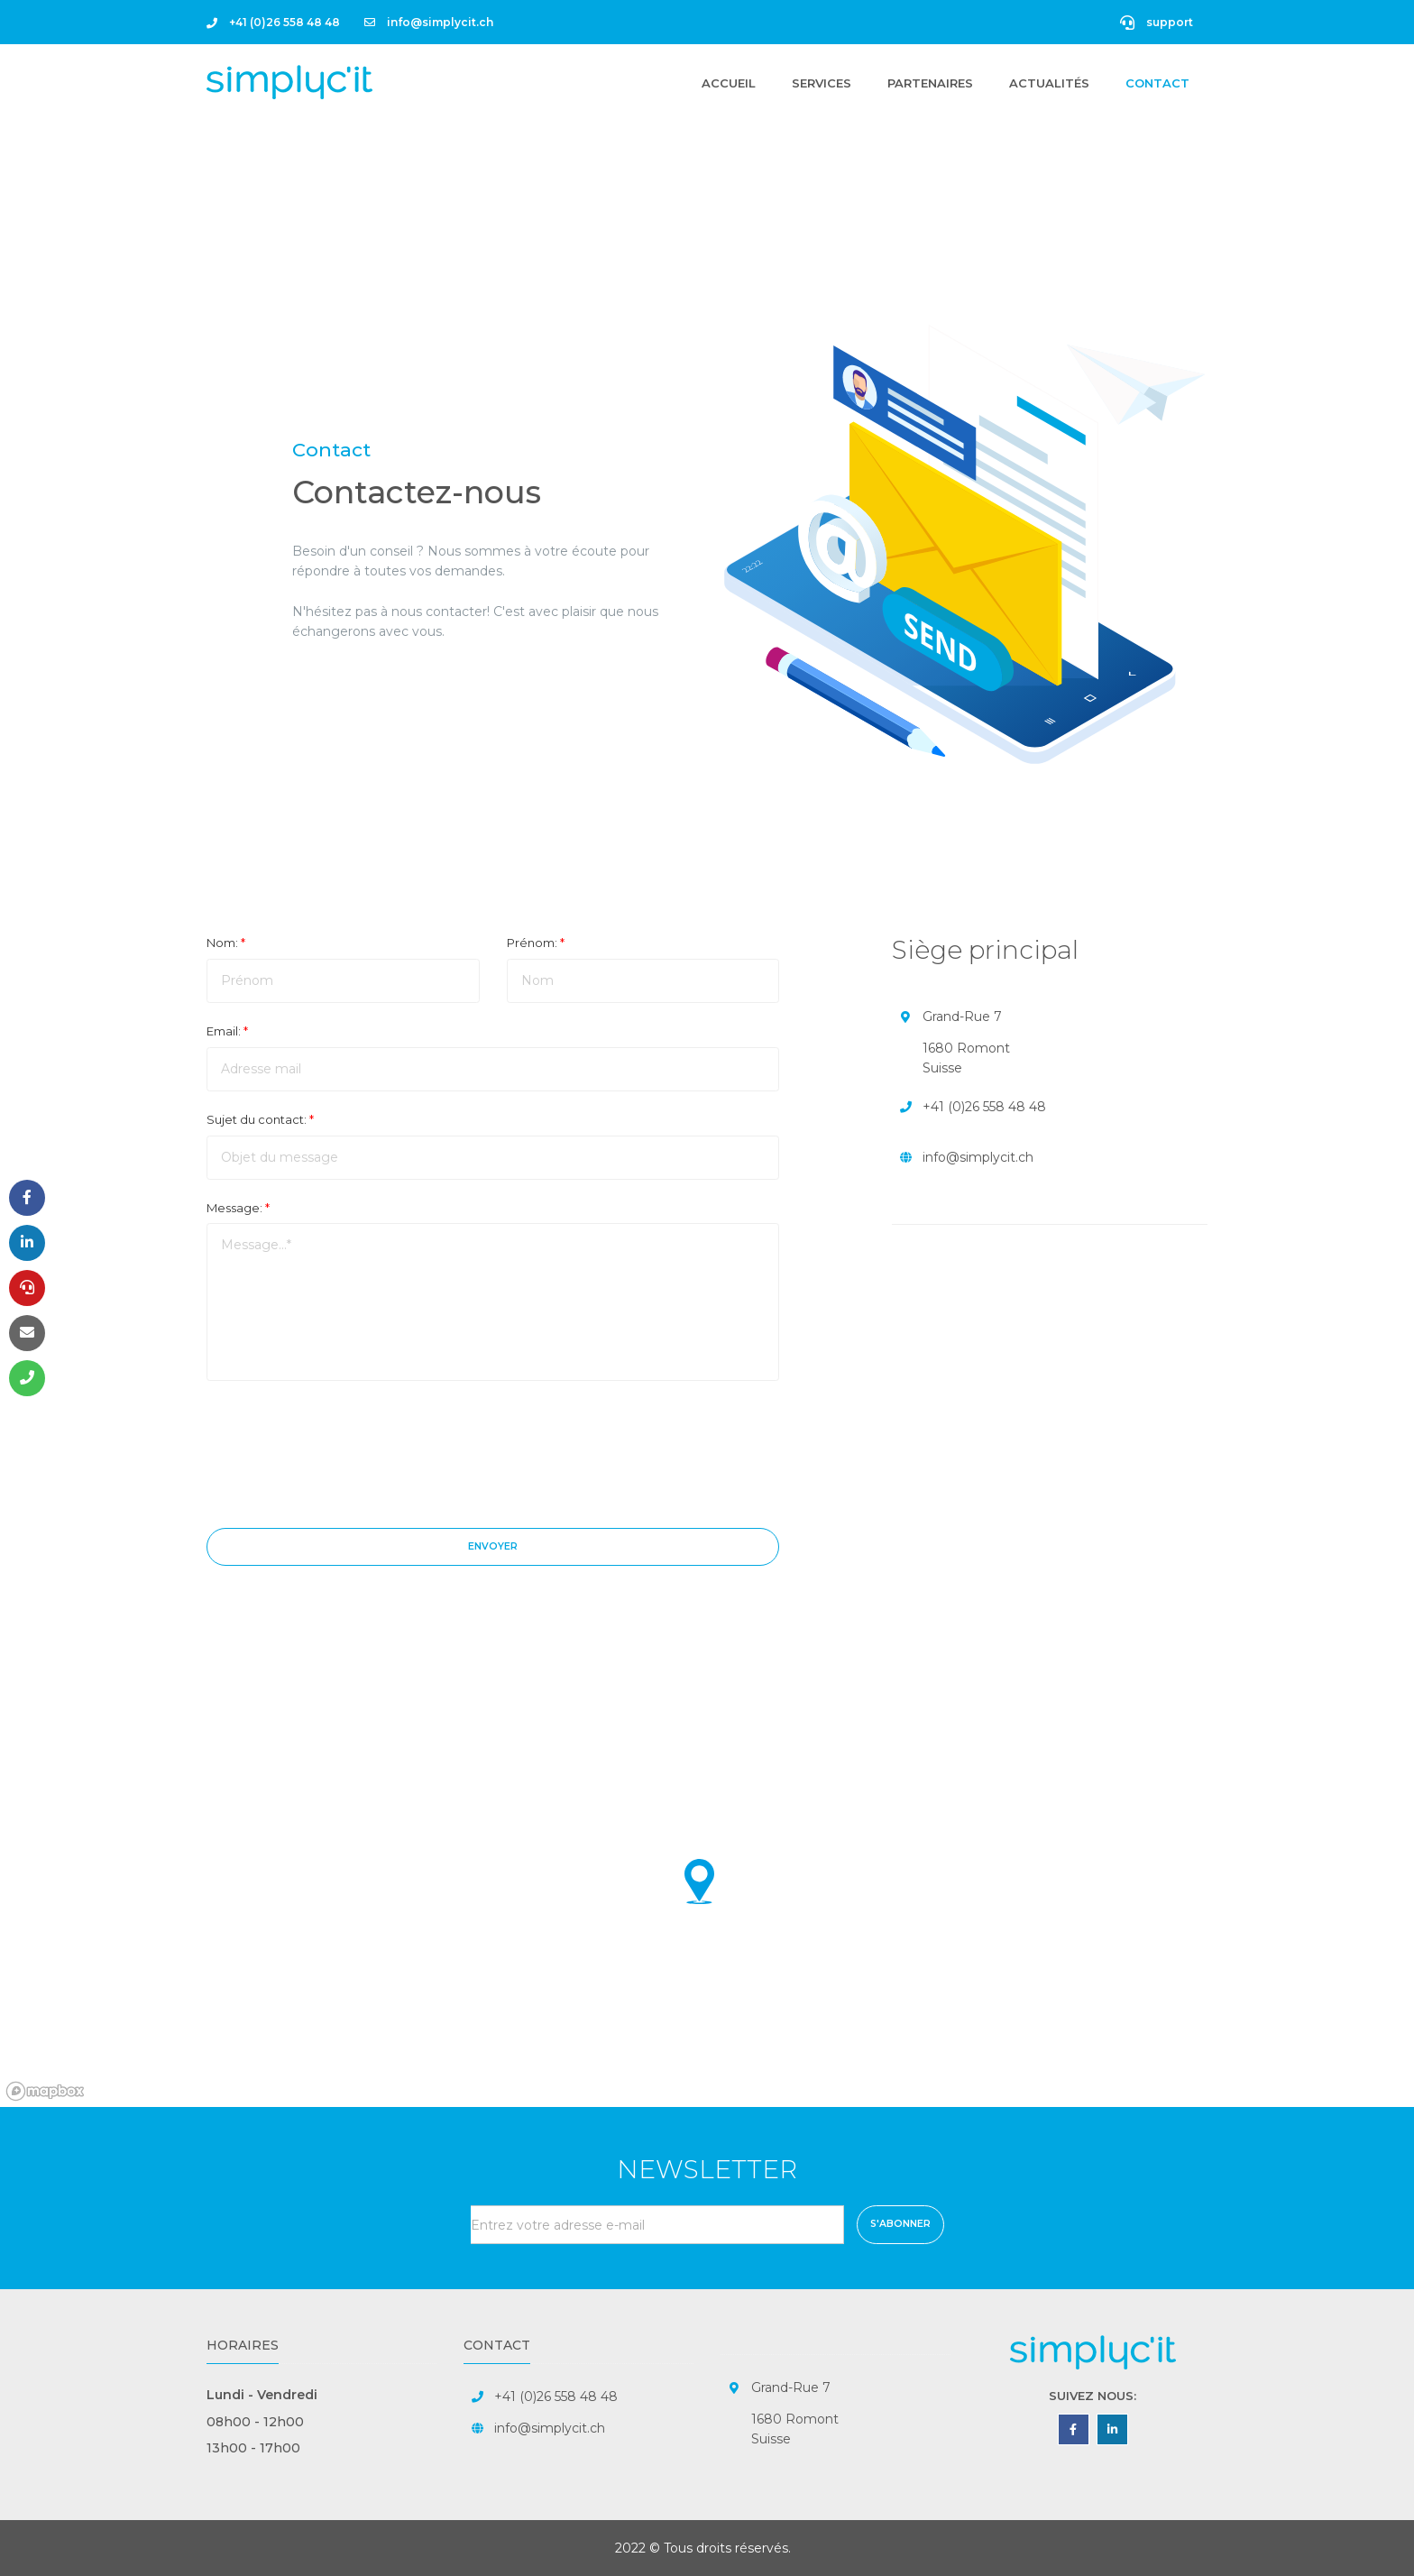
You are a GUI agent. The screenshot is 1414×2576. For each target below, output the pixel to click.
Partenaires (930, 83)
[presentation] (344, 1452)
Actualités (1049, 83)
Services (821, 83)
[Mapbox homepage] (45, 2091)
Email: (227, 1031)
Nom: (226, 942)
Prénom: (536, 942)
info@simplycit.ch (428, 22)
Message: (238, 1208)
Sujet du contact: (260, 1119)
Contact (1157, 83)
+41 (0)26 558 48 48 (273, 22)
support (1156, 22)
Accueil (729, 81)
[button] (707, 1881)
